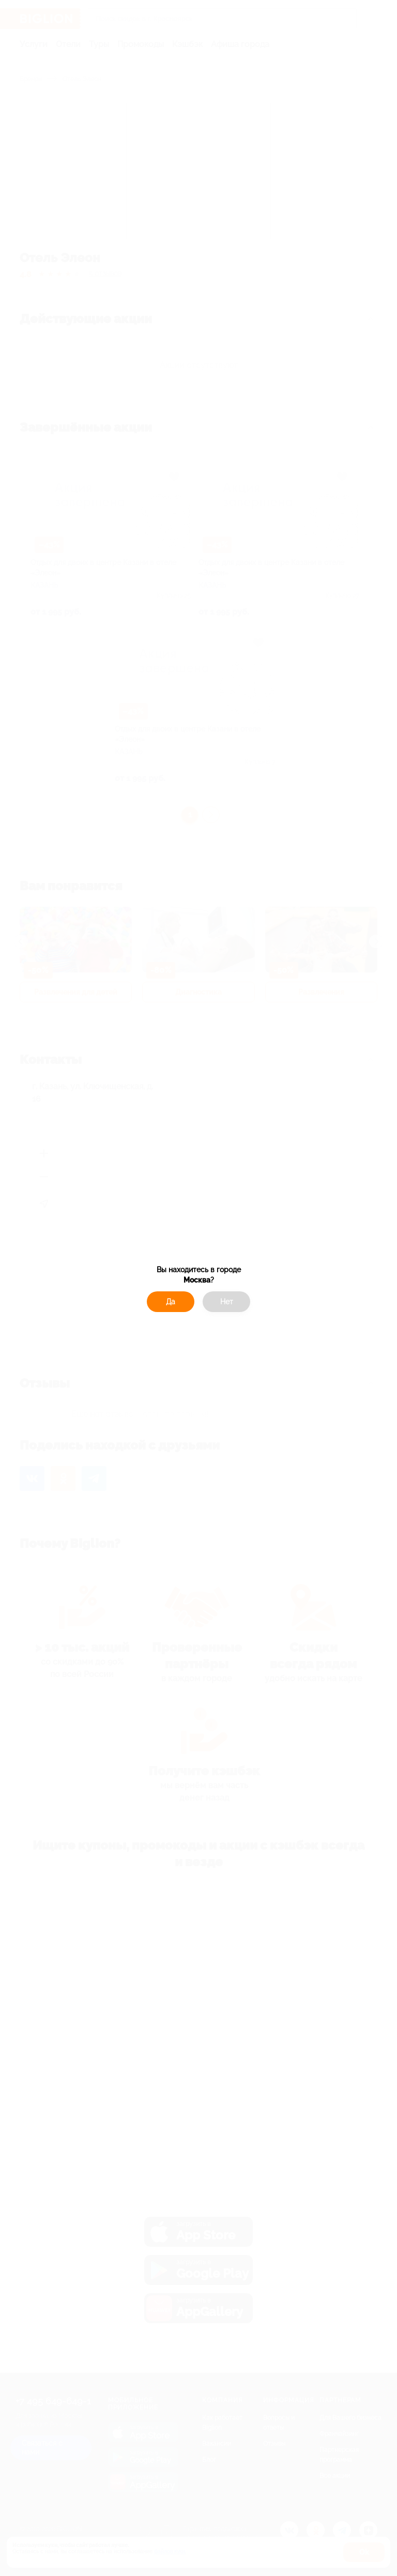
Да (170, 1302)
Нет (226, 1302)
